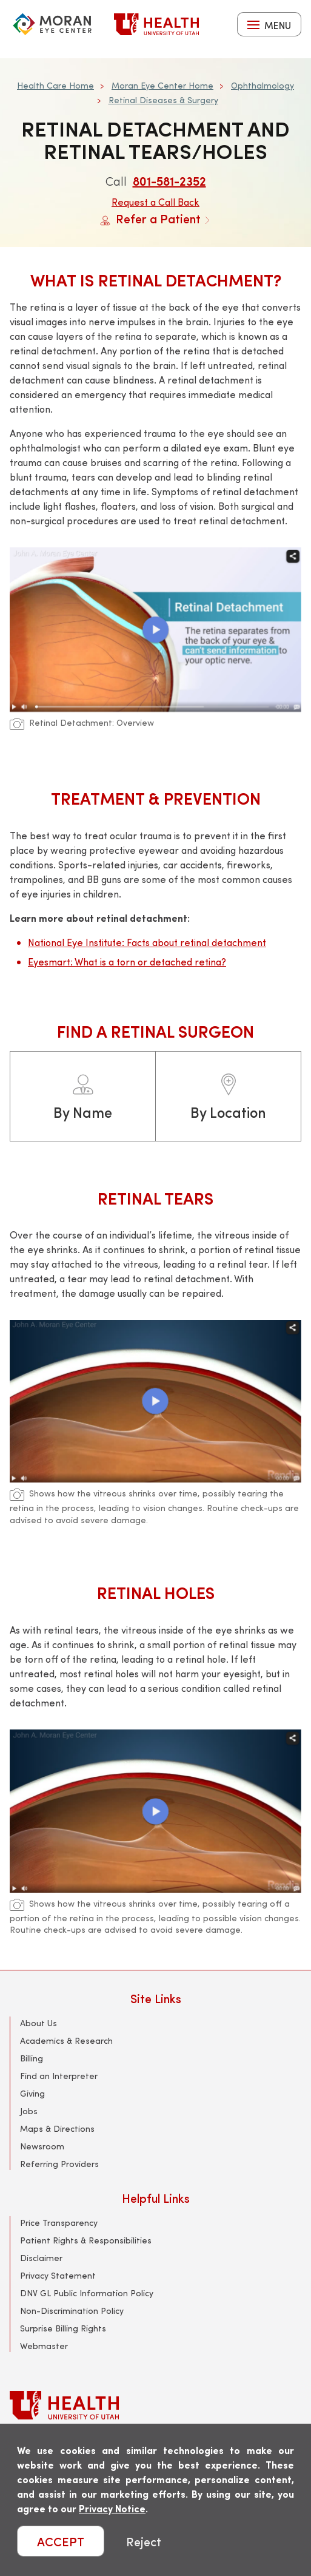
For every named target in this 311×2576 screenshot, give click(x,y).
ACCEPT (60, 2541)
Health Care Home (55, 85)
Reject (143, 2541)
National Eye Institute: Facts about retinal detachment (147, 942)
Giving (32, 2093)
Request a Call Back (155, 201)
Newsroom (42, 2146)
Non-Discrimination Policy (72, 2310)
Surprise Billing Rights (63, 2328)
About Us (38, 2023)
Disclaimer (41, 2257)
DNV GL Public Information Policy (86, 2293)
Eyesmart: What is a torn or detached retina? (127, 961)
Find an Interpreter (59, 2075)
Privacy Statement (58, 2275)
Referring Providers (59, 2163)
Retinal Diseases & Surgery (163, 100)
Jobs (29, 2111)
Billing (31, 2058)
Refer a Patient (155, 218)
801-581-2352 (169, 180)
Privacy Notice (112, 2508)
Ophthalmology (262, 85)
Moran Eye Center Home (162, 85)
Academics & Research (66, 2040)
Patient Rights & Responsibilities (86, 2240)
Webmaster (44, 2345)
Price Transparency (59, 2222)
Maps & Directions (57, 2128)
